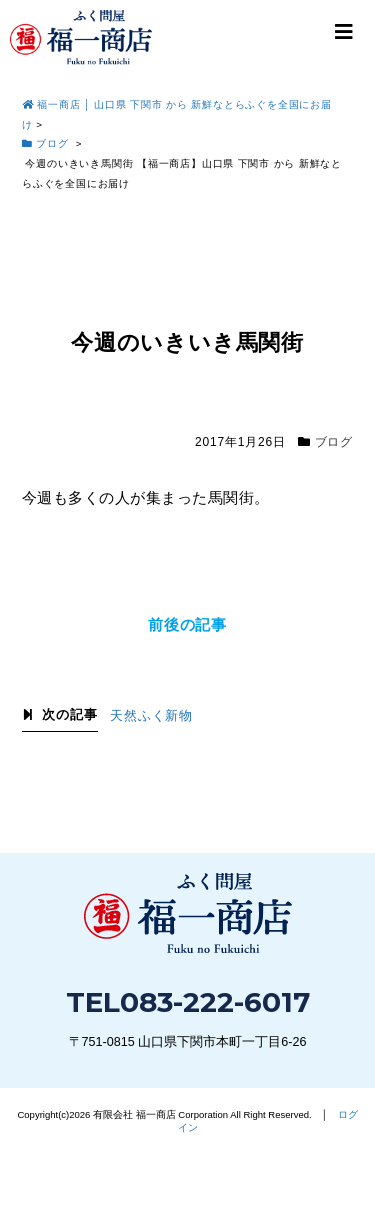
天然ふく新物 (151, 716)
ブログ (334, 442)
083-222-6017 (215, 1002)
